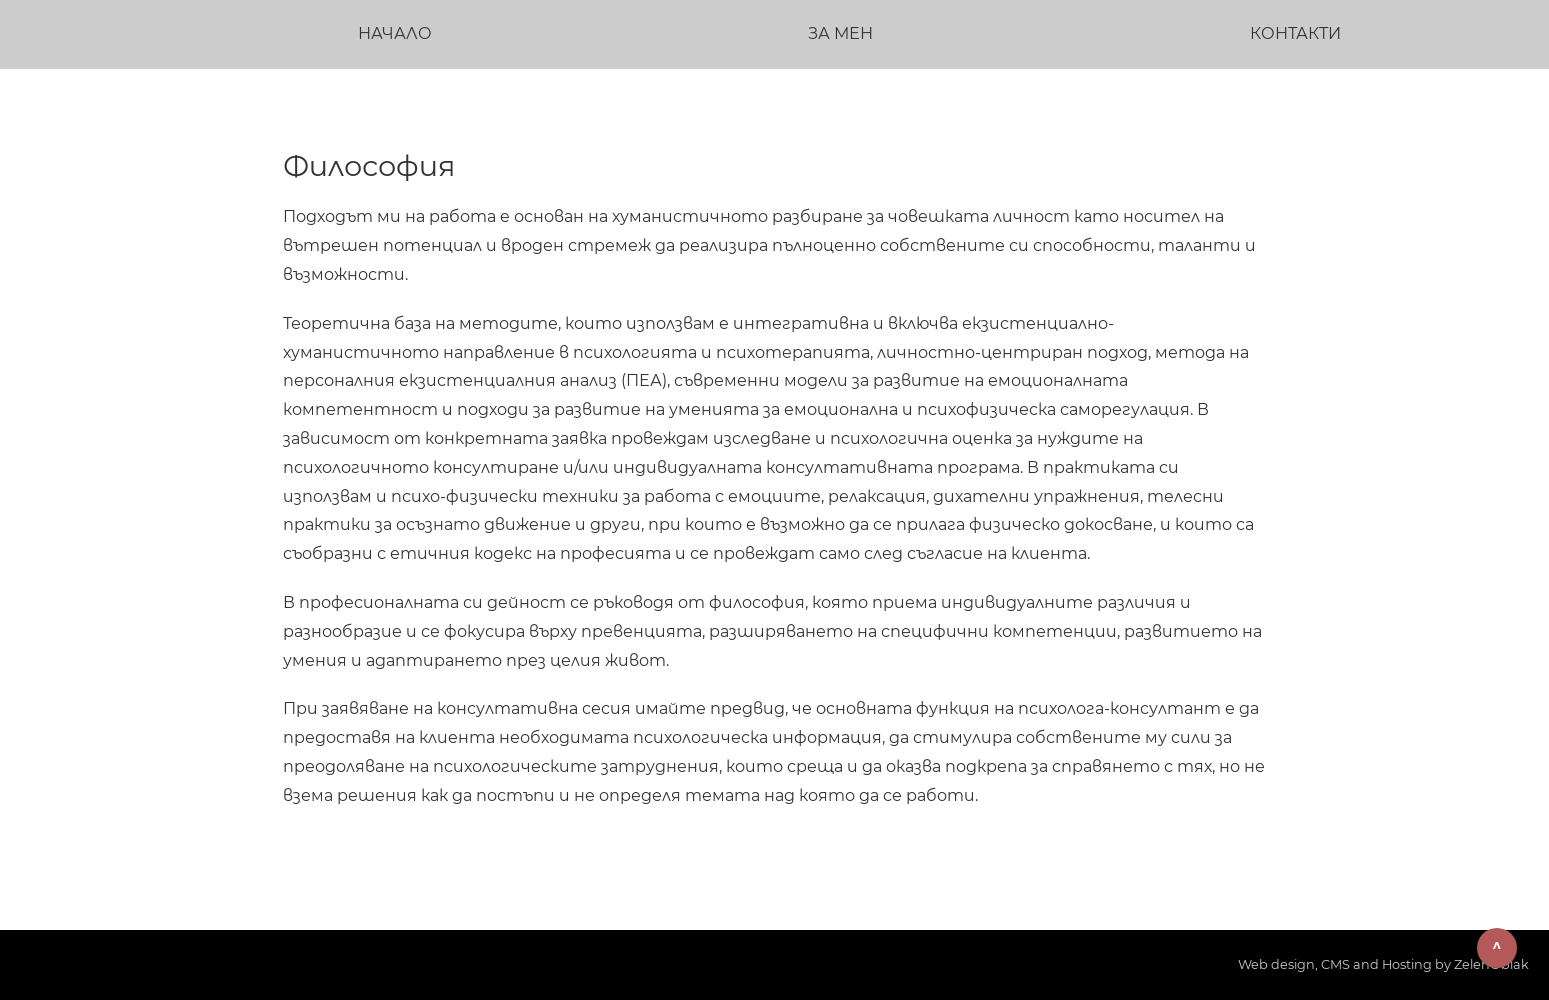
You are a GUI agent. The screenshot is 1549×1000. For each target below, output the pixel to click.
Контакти (1295, 33)
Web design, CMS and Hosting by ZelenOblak (1383, 964)
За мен (840, 33)
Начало (395, 33)
